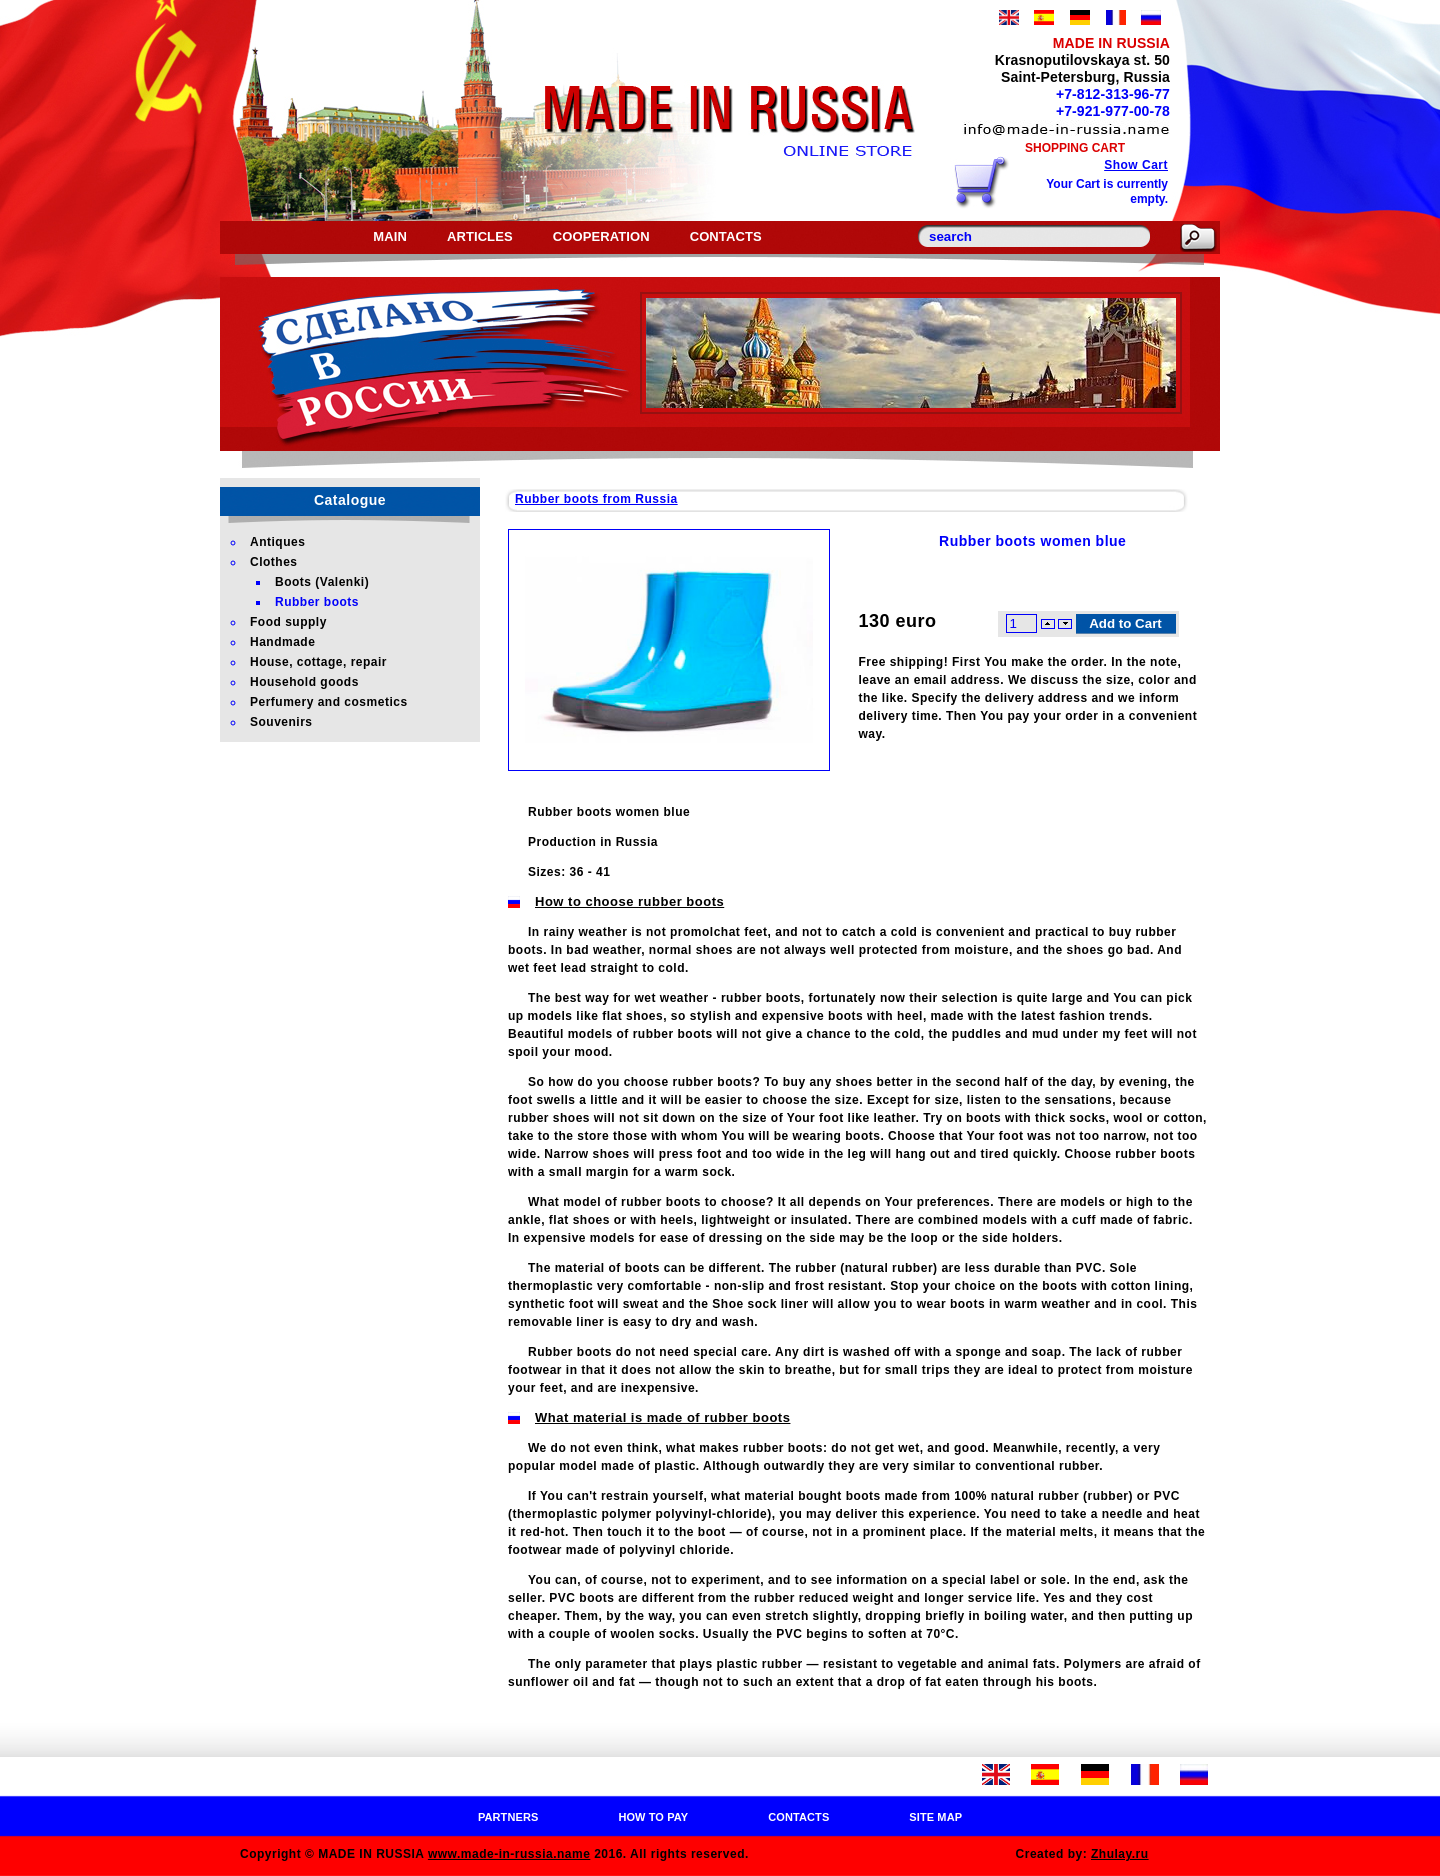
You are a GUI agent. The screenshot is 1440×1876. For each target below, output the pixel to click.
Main (390, 236)
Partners (508, 1817)
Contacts (726, 236)
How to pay (653, 1817)
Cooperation (601, 236)
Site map (935, 1817)
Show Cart (1136, 165)
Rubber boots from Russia (596, 499)
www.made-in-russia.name (509, 1854)
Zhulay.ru (1120, 1854)
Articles (480, 236)
